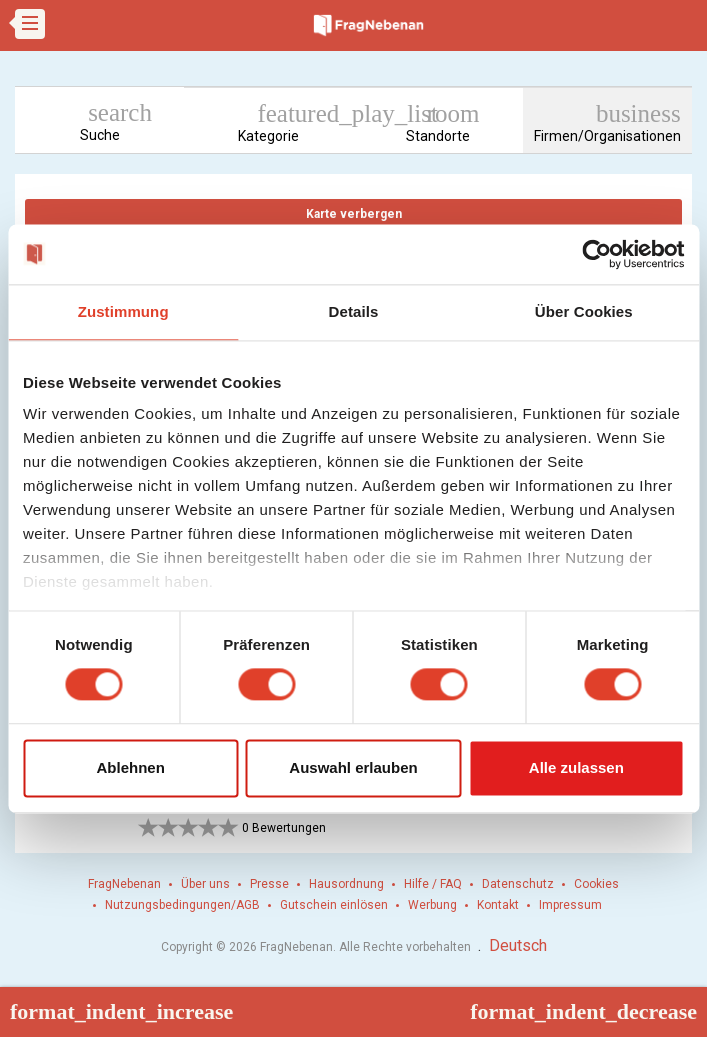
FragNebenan (124, 884)
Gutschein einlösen (334, 905)
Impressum (570, 905)
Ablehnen (131, 767)
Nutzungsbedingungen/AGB (182, 905)
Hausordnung (346, 884)
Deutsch (518, 945)
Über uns (205, 884)
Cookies (596, 884)
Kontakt (498, 905)
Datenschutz (518, 884)
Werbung (432, 905)
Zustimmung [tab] (123, 311)
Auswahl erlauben (353, 767)
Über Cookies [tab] (584, 311)
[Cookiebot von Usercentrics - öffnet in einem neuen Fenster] (596, 254)
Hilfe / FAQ (433, 884)
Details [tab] (354, 311)
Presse (269, 884)
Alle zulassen (576, 767)
